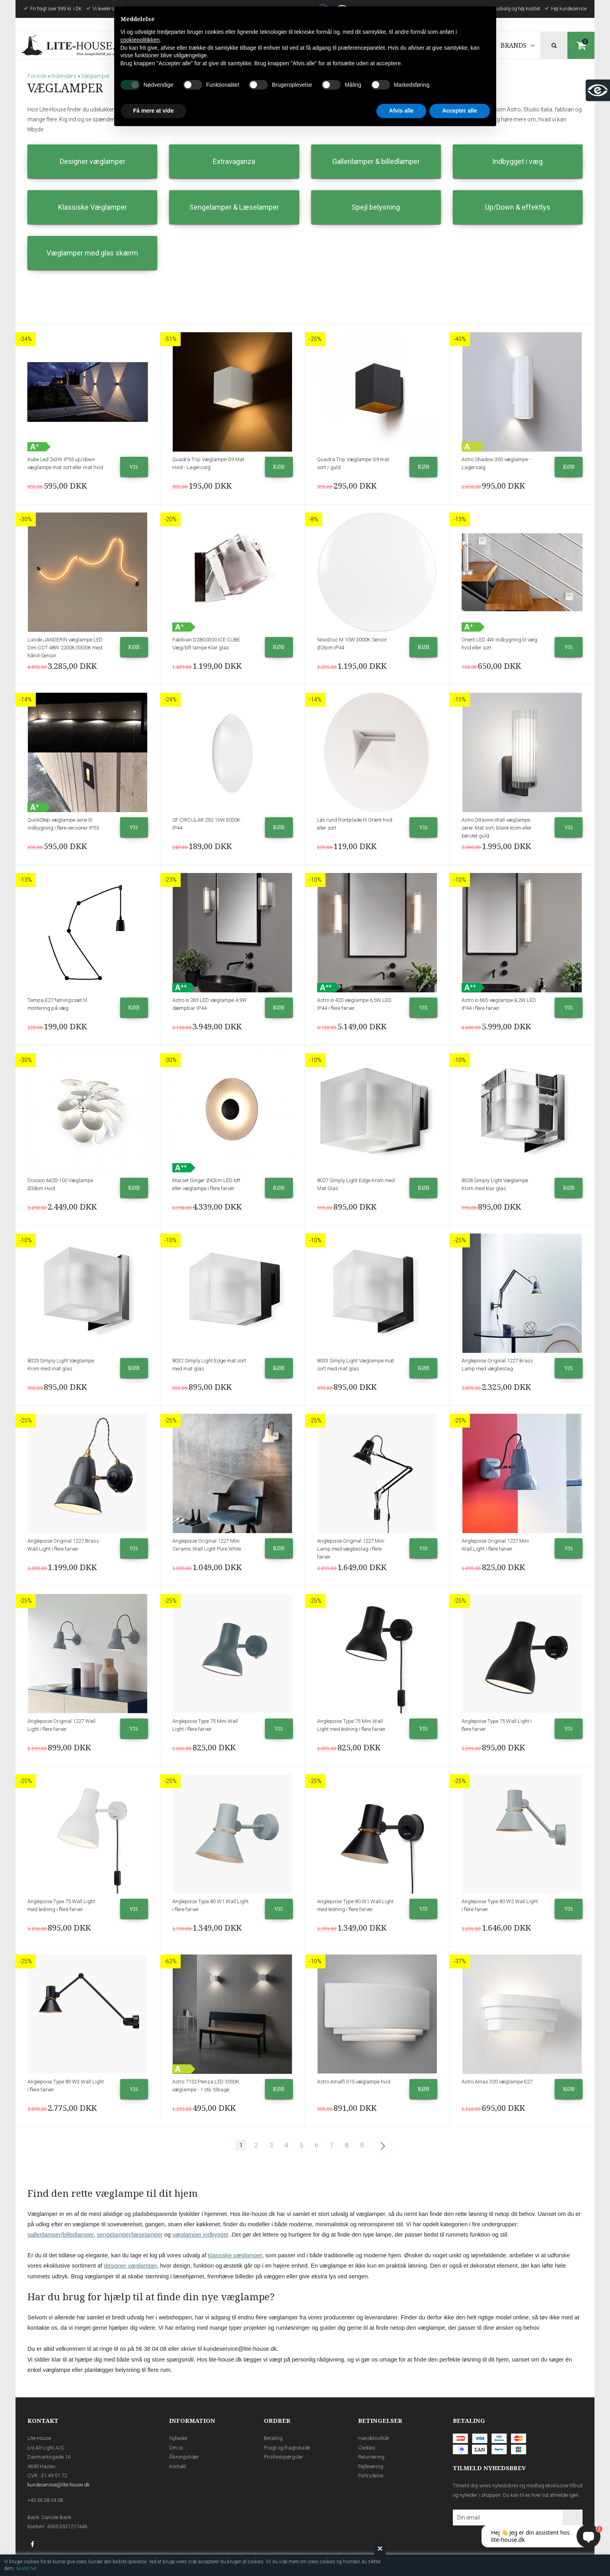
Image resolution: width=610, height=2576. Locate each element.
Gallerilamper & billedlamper (376, 161)
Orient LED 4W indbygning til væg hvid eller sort (499, 644)
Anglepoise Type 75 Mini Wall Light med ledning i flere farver (351, 1725)
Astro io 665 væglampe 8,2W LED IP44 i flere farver (499, 1004)
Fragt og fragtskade (287, 2448)
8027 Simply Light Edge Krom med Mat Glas (356, 1184)
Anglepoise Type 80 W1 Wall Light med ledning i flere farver (355, 1905)
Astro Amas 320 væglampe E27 (497, 2082)
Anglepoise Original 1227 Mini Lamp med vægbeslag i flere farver (350, 1549)
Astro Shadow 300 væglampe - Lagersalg (496, 463)
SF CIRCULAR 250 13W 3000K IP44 (206, 824)
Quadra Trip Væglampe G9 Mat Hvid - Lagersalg (208, 463)
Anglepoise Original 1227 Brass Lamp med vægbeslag (497, 1365)
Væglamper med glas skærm (92, 253)
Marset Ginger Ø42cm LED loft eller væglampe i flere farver (206, 1184)
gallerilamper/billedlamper (60, 2234)
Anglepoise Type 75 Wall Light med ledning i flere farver (61, 1905)
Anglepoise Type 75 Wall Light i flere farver (497, 1725)
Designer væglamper (92, 161)
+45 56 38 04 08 (45, 2500)
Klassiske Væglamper (92, 207)
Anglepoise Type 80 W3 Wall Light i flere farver (65, 2086)
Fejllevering (370, 2466)
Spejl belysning (376, 207)
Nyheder (178, 2438)
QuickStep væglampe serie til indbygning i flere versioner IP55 (63, 824)
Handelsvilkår (374, 2438)
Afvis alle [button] (401, 110)
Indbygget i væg (517, 161)
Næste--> (382, 2145)
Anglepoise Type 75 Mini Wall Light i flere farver (205, 1725)
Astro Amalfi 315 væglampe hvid (353, 2082)
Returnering (371, 2457)
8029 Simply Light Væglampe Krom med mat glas (60, 1365)
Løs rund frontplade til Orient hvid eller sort (354, 824)
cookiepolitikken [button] (140, 40)
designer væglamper (130, 2265)
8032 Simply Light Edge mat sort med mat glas (209, 1365)
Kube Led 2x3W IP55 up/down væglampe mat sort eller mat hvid (65, 463)
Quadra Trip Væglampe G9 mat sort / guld (353, 463)
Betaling (273, 2438)
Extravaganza (234, 161)
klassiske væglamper (235, 2255)
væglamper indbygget (200, 2234)
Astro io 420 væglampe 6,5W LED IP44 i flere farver (354, 1004)
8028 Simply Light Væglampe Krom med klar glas (495, 1184)
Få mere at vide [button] (153, 110)
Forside (37, 76)
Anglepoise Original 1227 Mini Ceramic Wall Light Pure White (206, 1545)
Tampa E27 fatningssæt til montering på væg (57, 1004)
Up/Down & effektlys (517, 207)
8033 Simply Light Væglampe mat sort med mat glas (355, 1365)
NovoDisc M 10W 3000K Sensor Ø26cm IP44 (352, 644)
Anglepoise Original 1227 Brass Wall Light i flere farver (63, 1545)
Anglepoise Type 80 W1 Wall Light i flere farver (210, 1905)
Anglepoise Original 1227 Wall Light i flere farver (61, 1725)
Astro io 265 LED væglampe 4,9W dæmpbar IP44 (209, 1004)
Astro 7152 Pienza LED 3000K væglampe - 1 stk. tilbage (205, 2086)
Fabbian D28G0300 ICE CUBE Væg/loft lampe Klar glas (206, 644)
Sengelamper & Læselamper (234, 207)
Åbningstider (184, 2457)
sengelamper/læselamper (129, 2234)
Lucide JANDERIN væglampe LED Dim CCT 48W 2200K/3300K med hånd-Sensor (65, 648)
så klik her (26, 2568)
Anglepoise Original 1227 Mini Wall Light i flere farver (495, 1545)
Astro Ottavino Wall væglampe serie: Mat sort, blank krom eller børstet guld (497, 828)
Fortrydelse (370, 2476)
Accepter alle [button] (459, 110)
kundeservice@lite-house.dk (58, 2485)
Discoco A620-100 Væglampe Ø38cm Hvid (60, 1184)
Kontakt (177, 2466)
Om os (176, 2448)
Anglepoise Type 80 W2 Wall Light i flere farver (500, 1905)
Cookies (366, 2448)
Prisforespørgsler (283, 2457)
